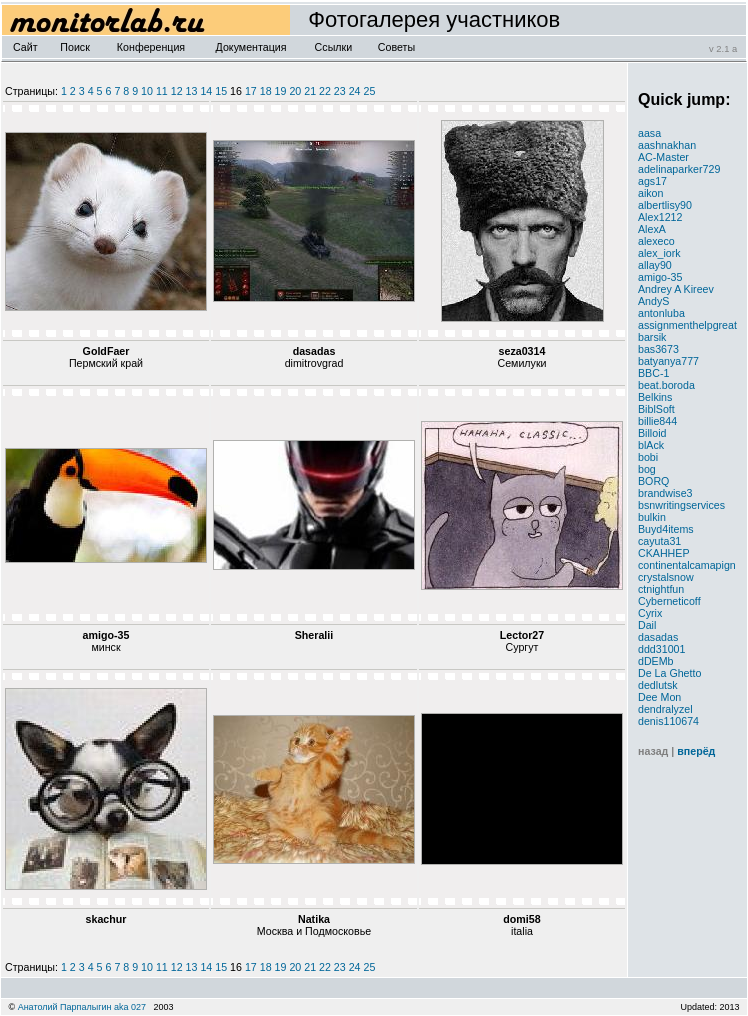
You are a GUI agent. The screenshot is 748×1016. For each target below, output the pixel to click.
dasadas (658, 637)
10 (147, 91)
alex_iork (659, 253)
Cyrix (650, 613)
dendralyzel (665, 709)
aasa (649, 133)
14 (206, 91)
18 (266, 91)
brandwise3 (665, 493)
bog (647, 469)
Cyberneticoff (669, 601)
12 (177, 91)
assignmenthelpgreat (687, 325)
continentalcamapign (687, 565)
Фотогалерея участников (425, 19)
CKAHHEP (664, 553)
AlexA (652, 229)
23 (340, 91)
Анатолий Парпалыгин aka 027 (82, 1007)
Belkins (655, 397)
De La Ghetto (669, 673)
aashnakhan (667, 145)
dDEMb (656, 661)
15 (221, 91)
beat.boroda (666, 385)
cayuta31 (659, 541)
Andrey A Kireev (676, 289)
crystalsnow (666, 577)
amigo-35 (660, 277)
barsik (652, 337)
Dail (647, 625)
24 (355, 91)
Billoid (652, 433)
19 (281, 91)
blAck (651, 445)
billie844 (657, 421)
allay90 (655, 265)
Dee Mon (659, 697)
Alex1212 (660, 217)
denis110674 (668, 721)
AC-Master (663, 157)
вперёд (696, 751)
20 (295, 91)
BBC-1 (653, 373)
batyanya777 (668, 361)
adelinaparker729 (679, 169)
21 (310, 91)
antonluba (661, 313)
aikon (650, 193)
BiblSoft (656, 409)
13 (192, 91)
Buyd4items (666, 529)
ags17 (652, 181)
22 (325, 91)
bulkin (652, 517)
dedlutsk (658, 685)
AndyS (653, 301)
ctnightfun (661, 589)
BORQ (653, 481)
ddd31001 (661, 649)
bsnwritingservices (681, 505)
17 (251, 91)
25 (370, 91)
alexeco (656, 241)
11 (162, 91)
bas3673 (658, 349)
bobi (648, 457)
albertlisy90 (665, 205)
